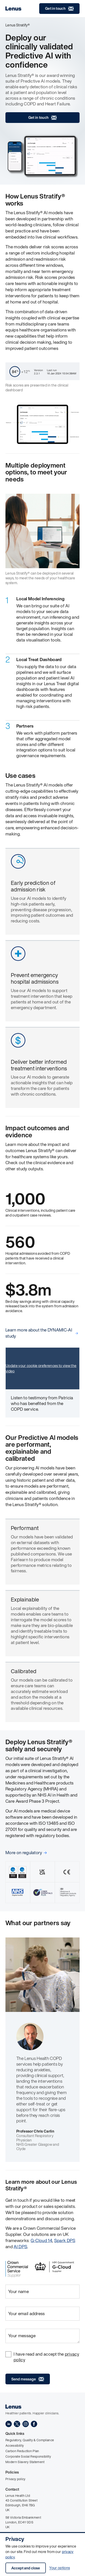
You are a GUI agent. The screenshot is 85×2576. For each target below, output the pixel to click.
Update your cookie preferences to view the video (41, 1368)
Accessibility (14, 2445)
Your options (59, 2568)
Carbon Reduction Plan (22, 2451)
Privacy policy (15, 2479)
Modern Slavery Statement (25, 2461)
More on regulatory (27, 1852)
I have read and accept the (46, 2357)
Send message (27, 2379)
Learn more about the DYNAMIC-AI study (42, 1333)
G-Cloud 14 (41, 2240)
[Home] (13, 8)
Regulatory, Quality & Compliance (29, 2440)
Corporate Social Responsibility (28, 2456)
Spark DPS (64, 2240)
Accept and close (25, 2568)
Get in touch (59, 8)
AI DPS (20, 2246)
